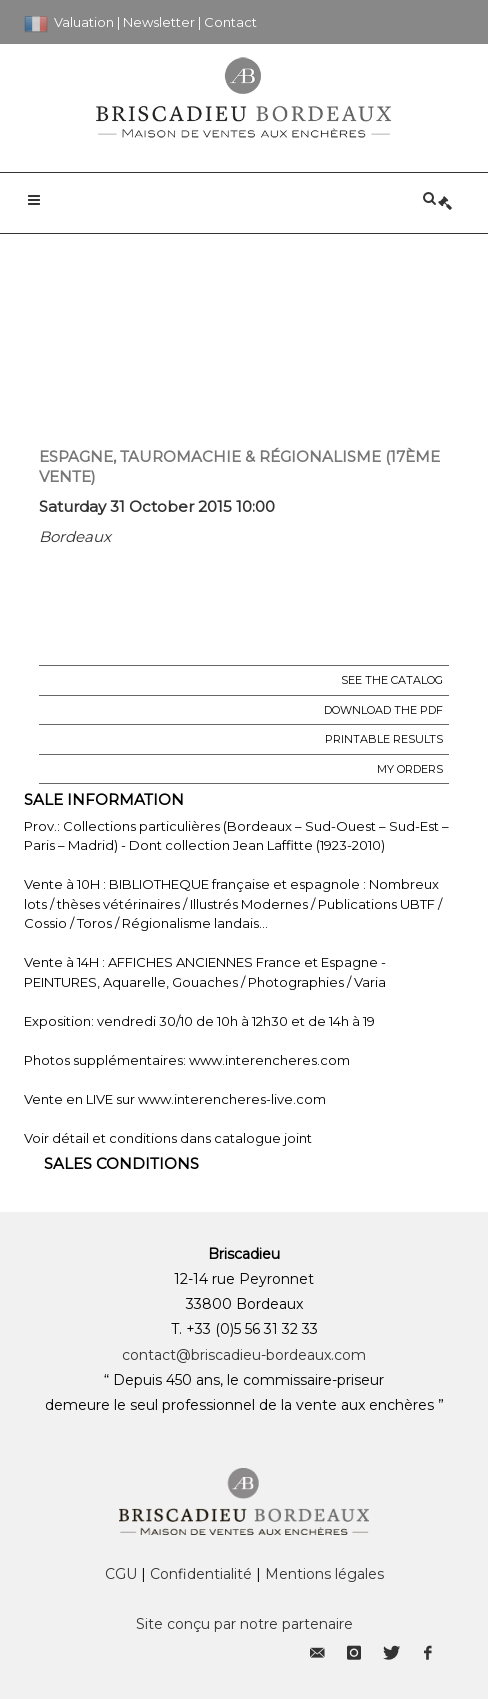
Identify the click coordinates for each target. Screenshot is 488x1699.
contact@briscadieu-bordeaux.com (244, 1355)
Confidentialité (201, 1574)
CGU (121, 1574)
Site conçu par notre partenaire (244, 1624)
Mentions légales (324, 1574)
